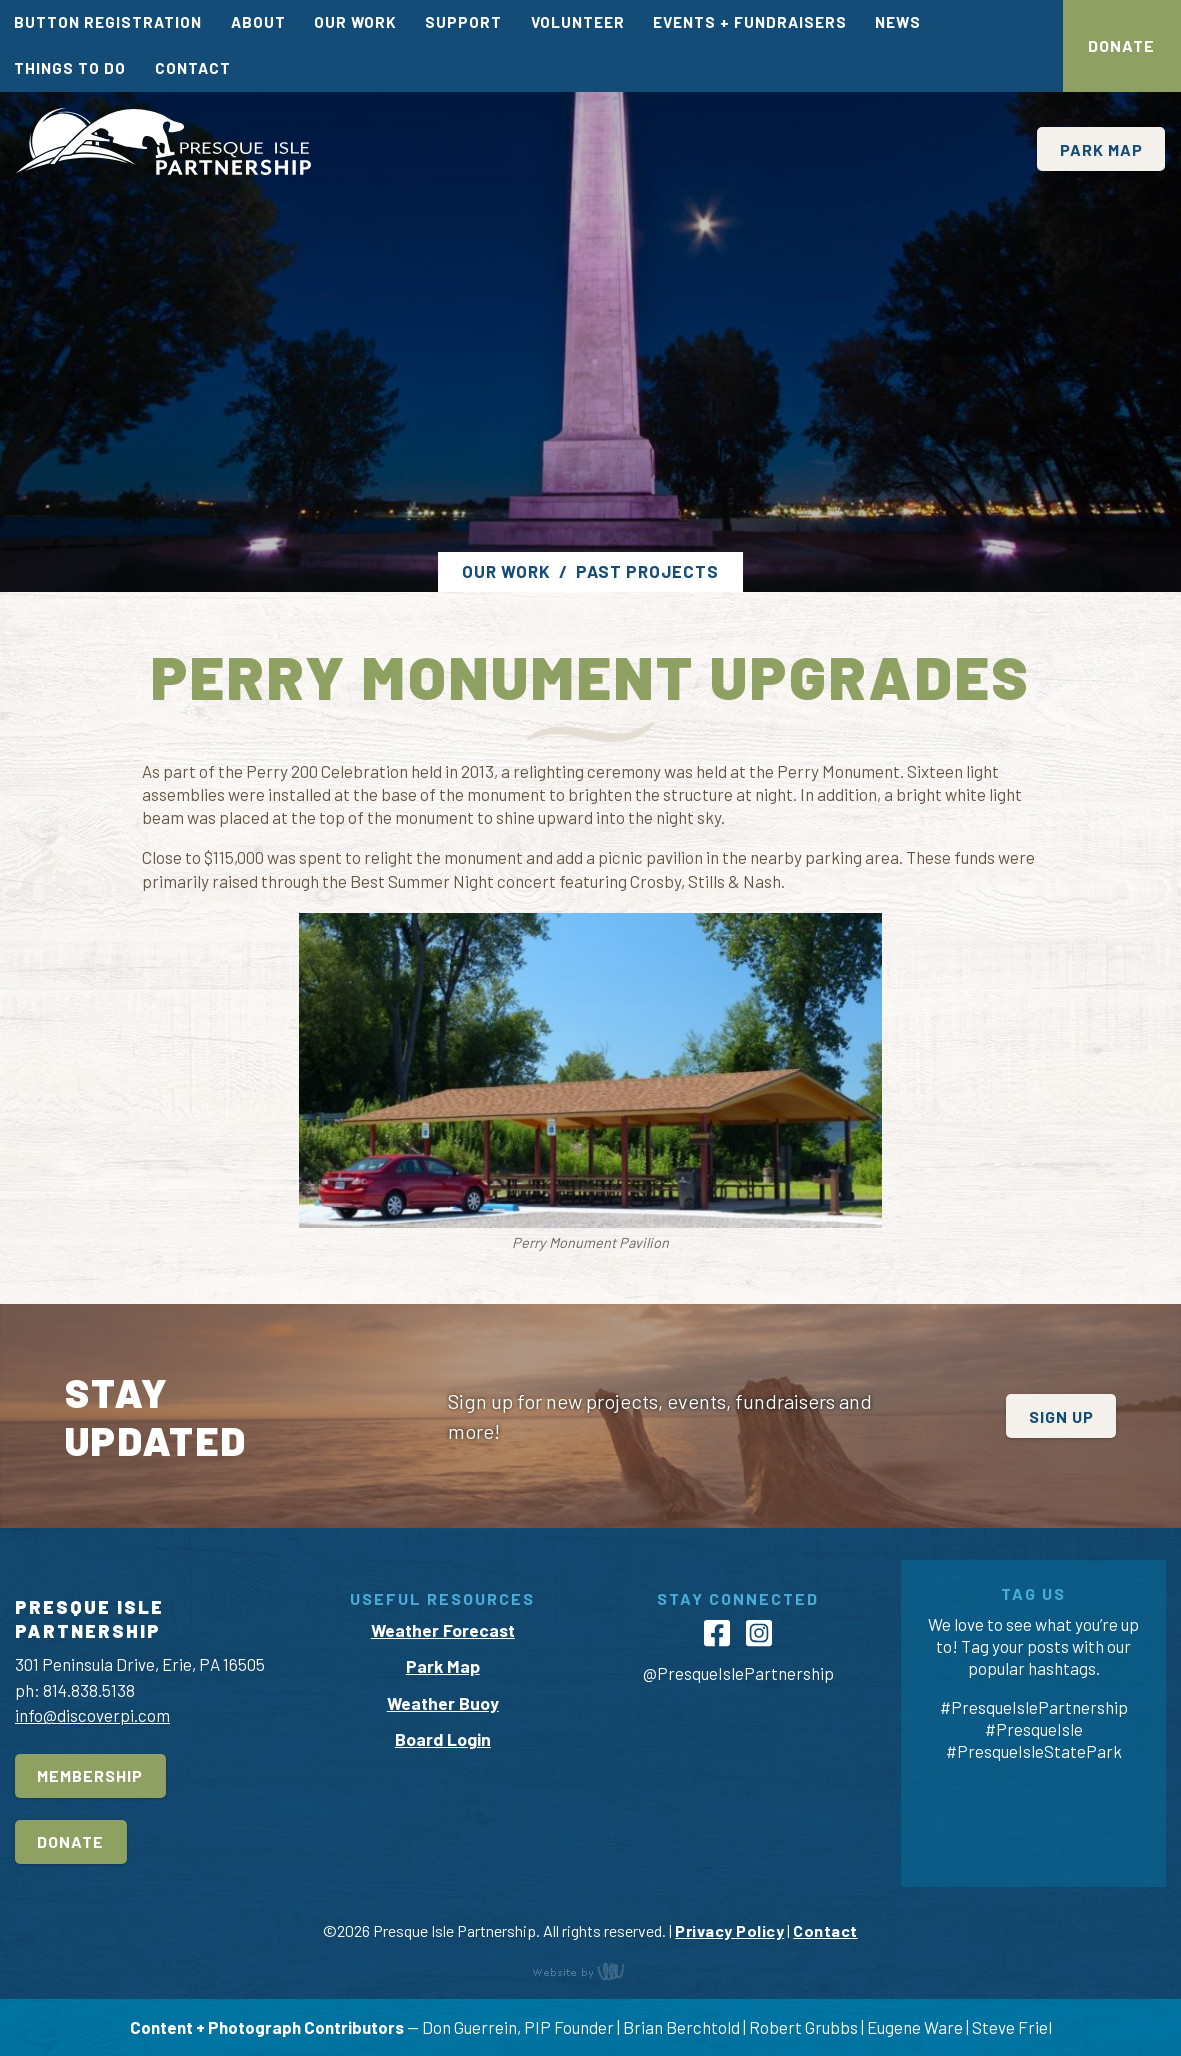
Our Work (506, 571)
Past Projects (647, 571)
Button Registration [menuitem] (108, 22)
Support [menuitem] (463, 22)
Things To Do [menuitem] (70, 68)
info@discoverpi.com (92, 1715)
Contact (825, 1930)
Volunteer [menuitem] (578, 22)
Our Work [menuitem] (355, 22)
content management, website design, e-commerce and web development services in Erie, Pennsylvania (591, 1971)
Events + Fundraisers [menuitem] (750, 22)
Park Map (1101, 149)
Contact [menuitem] (193, 68)
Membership (90, 1775)
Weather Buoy (443, 1703)
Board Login (443, 1739)
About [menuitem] (258, 22)
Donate (1121, 45)
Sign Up (1061, 1416)
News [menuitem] (898, 22)
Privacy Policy (729, 1930)
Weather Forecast (443, 1630)
